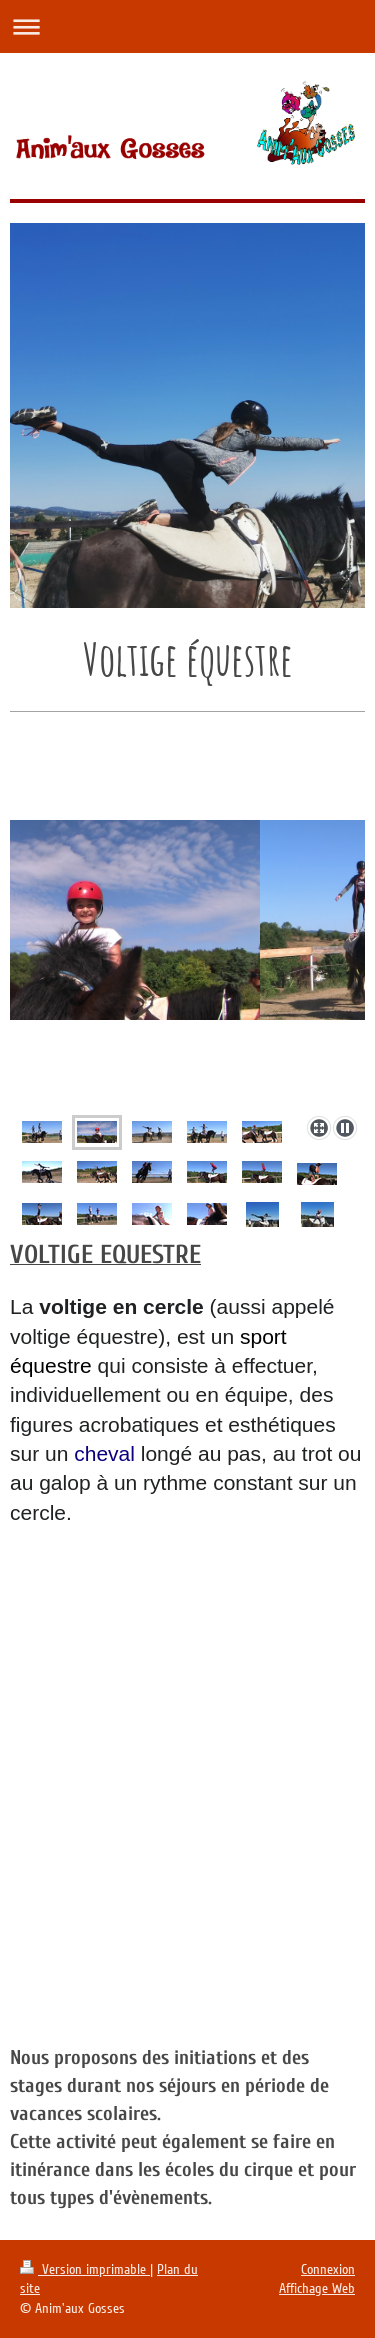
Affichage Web (317, 2288)
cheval (104, 1453)
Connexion (328, 2269)
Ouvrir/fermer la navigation (187, 26)
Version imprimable (85, 2269)
